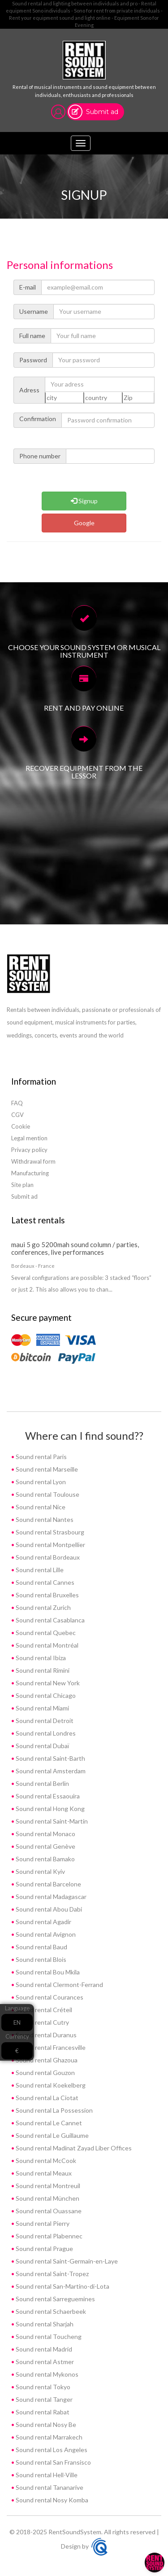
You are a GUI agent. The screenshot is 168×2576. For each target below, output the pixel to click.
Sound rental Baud (40, 1947)
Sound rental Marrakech (48, 2437)
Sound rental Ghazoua (46, 2060)
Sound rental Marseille (46, 1469)
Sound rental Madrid (43, 2349)
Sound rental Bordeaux (47, 1557)
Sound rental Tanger (43, 2399)
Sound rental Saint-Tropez (51, 2273)
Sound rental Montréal (46, 1645)
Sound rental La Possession (53, 2110)
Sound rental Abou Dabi (48, 1909)
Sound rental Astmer (44, 2361)
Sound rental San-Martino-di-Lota (61, 2286)
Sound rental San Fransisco (52, 2462)
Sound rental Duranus (45, 2035)
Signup (84, 501)
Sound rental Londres (45, 1733)
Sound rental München (46, 2198)
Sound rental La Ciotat (46, 2097)
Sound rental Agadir (42, 1921)
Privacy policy (29, 1149)
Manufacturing (30, 1173)
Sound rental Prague (43, 2248)
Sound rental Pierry (41, 2223)
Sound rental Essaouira (47, 1796)
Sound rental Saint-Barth (49, 1758)
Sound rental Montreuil (47, 2185)
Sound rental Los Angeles (50, 2449)
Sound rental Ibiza (40, 1658)
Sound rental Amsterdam (50, 1771)
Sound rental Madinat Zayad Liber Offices (73, 2148)
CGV (17, 1114)
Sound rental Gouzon (44, 2072)
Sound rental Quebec (45, 1632)
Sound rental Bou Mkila (47, 1972)
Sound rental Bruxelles (46, 1595)
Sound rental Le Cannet (48, 2123)
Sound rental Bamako (44, 1859)
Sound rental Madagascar (50, 1896)
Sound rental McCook (45, 2160)
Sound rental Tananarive (48, 2487)
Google (84, 523)
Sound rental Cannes (44, 1582)
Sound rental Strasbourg (49, 1532)
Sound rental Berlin (41, 1783)
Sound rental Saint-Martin (51, 1821)
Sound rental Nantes (43, 1519)
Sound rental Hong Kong (49, 1808)
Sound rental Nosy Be (45, 2424)
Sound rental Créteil (43, 2009)
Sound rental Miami (41, 1708)
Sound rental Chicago (45, 1695)
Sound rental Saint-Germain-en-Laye (66, 2261)
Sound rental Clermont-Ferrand (58, 1984)
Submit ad (102, 112)
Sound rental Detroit (43, 1720)
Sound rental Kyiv (39, 1871)
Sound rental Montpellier (49, 1544)
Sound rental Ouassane (48, 2211)
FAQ (17, 1103)
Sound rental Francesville (50, 2047)
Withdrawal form (33, 1161)
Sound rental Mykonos (46, 2374)
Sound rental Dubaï (41, 1746)
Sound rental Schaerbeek (50, 2311)
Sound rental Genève (44, 1846)
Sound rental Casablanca (49, 1620)
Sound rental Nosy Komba (51, 2500)
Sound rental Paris (40, 1456)
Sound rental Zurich (42, 1607)
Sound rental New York (47, 1683)
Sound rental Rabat (41, 2412)
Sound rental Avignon (45, 1934)
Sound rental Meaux (43, 2173)
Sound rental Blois (40, 1959)
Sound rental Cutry (41, 2022)
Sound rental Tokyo (42, 2387)
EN (17, 2022)
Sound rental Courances (48, 1997)
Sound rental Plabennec (48, 2236)
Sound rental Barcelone (47, 1884)
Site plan (22, 1184)
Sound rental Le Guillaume (51, 2135)
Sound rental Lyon (40, 1482)
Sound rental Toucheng (48, 2336)
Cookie (20, 1126)
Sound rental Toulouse (46, 1494)
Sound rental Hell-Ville (46, 2475)
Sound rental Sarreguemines (54, 2299)
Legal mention (29, 1138)
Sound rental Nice (39, 1507)
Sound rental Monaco (44, 1833)
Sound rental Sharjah (43, 2324)
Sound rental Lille (39, 1570)
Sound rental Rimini (41, 1670)
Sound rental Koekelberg (50, 2085)
